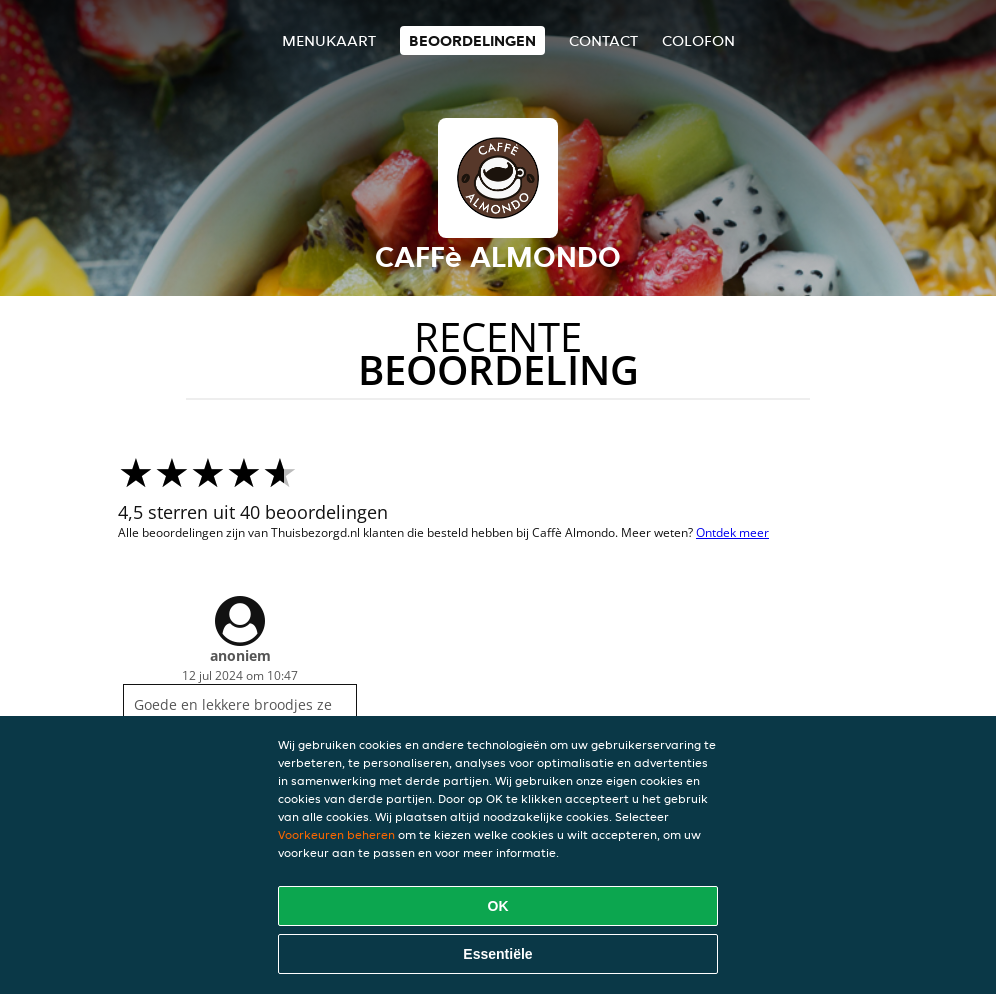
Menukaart (329, 40)
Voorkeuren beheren (336, 834)
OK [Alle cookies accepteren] (498, 906)
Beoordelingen (472, 40)
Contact (603, 40)
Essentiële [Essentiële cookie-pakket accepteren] (497, 954)
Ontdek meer (732, 532)
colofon (698, 40)
